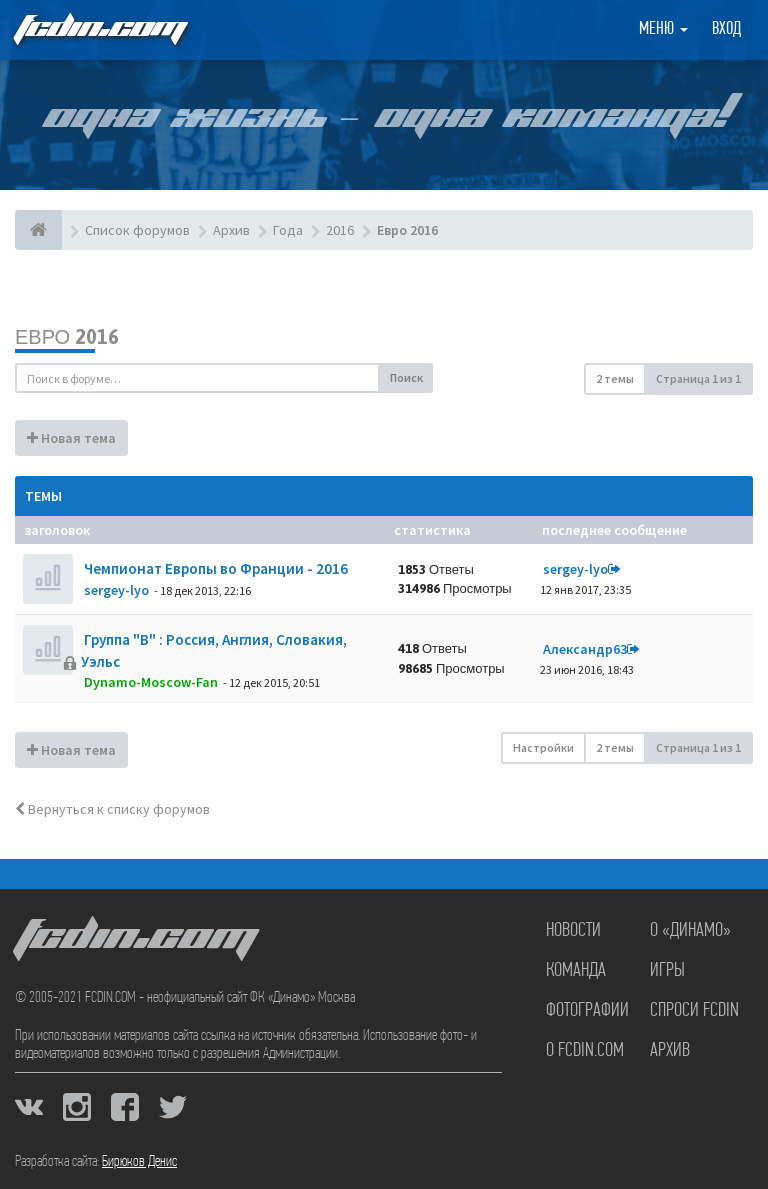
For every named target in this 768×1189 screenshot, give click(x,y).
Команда (576, 971)
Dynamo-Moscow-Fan (151, 682)
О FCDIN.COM (585, 1051)
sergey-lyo (116, 590)
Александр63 (585, 649)
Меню (663, 29)
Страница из (698, 378)
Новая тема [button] (71, 438)
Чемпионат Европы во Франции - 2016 (214, 568)
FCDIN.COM (99, 29)
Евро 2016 (67, 336)
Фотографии (587, 1011)
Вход (726, 29)
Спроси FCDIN (694, 1011)
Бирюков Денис (139, 1162)
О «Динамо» (690, 931)
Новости (573, 931)
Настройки (543, 747)
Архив (670, 1051)
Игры (667, 971)
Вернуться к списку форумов (112, 809)
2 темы (615, 378)
